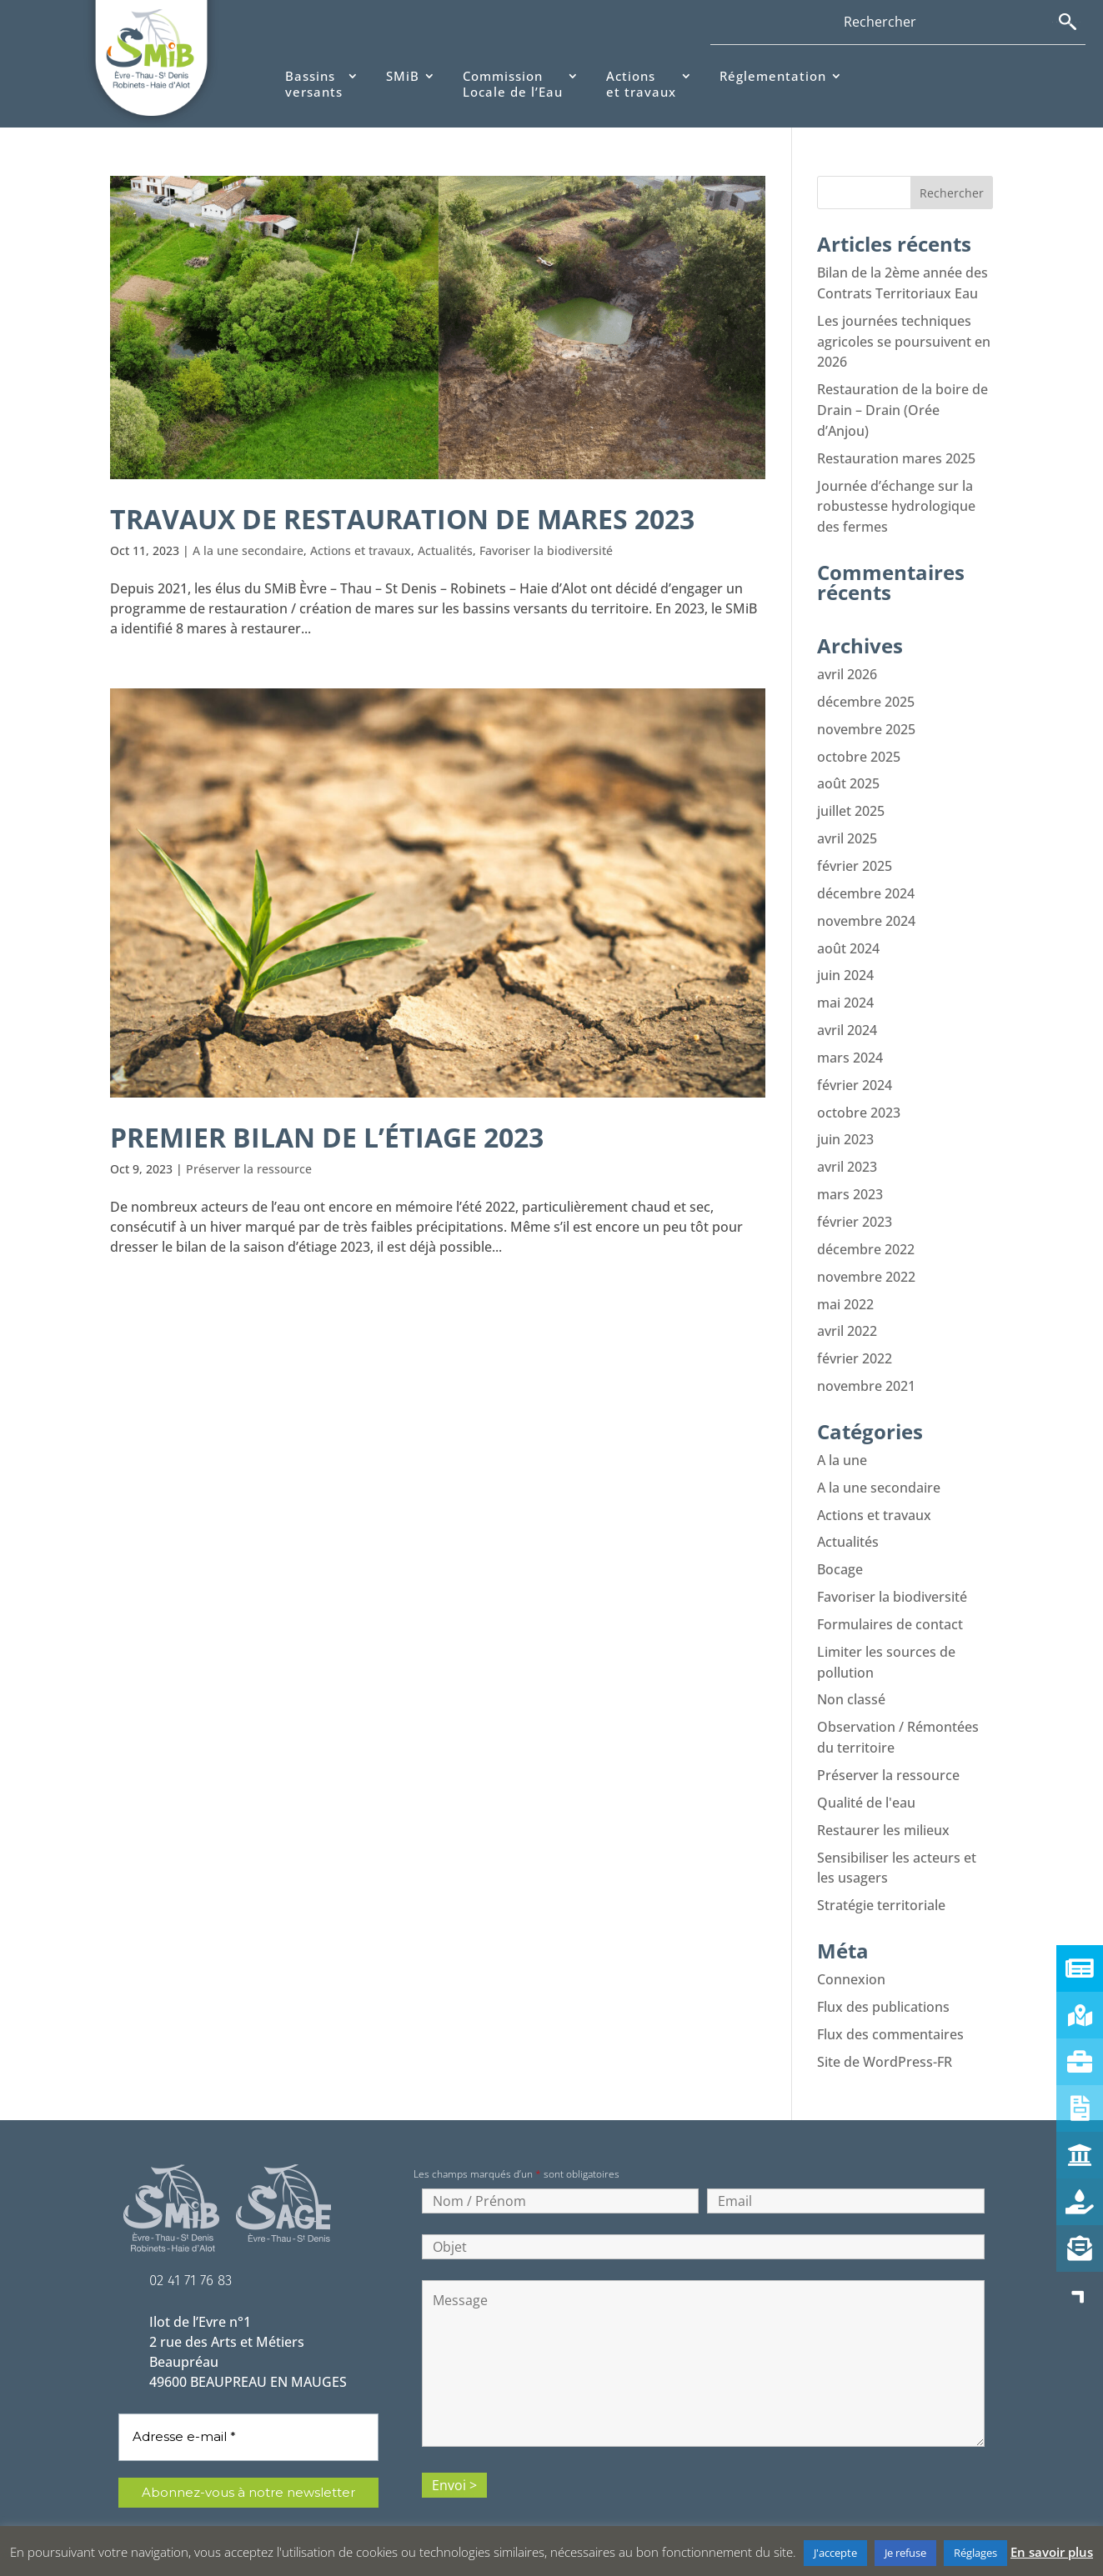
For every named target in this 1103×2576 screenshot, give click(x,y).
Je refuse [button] (905, 2552)
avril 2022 (847, 1306)
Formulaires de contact (890, 1592)
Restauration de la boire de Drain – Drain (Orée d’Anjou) (902, 406)
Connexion (851, 1939)
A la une (842, 1432)
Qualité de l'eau (866, 1766)
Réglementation (772, 76)
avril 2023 (847, 1146)
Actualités (445, 550)
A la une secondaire (248, 550)
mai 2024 (845, 986)
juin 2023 (845, 1119)
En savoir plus (1051, 2551)
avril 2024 (847, 1012)
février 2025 (854, 852)
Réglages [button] (975, 2552)
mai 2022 (845, 1279)
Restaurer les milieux (883, 1792)
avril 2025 (847, 826)
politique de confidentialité (222, 2504)
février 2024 (854, 1066)
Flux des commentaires (890, 1992)
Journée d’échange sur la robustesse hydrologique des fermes (896, 499)
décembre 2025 (866, 692)
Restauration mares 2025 (896, 452)
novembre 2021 (866, 1359)
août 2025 (848, 772)
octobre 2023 (858, 1092)
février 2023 (854, 1199)
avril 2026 (847, 666)
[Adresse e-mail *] (248, 2394)
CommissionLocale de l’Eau (513, 84)
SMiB (402, 76)
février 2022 (854, 1332)
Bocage (840, 1539)
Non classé (851, 1666)
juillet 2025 (851, 799)
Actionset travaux (641, 84)
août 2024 (848, 932)
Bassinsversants (314, 84)
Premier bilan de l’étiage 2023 (339, 1137)
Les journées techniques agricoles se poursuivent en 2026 (903, 339)
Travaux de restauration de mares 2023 (419, 518)
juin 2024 (845, 959)
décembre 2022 (866, 1226)
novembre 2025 (866, 719)
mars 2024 (850, 1039)
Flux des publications (883, 1966)
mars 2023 (850, 1172)
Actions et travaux (360, 550)
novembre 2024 (866, 906)
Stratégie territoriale (881, 1866)
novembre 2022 (866, 1252)
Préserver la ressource (249, 1169)
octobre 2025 (858, 746)
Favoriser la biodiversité (546, 550)
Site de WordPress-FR (884, 2019)
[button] (1079, 2295)
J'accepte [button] (835, 2552)
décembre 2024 (866, 879)
